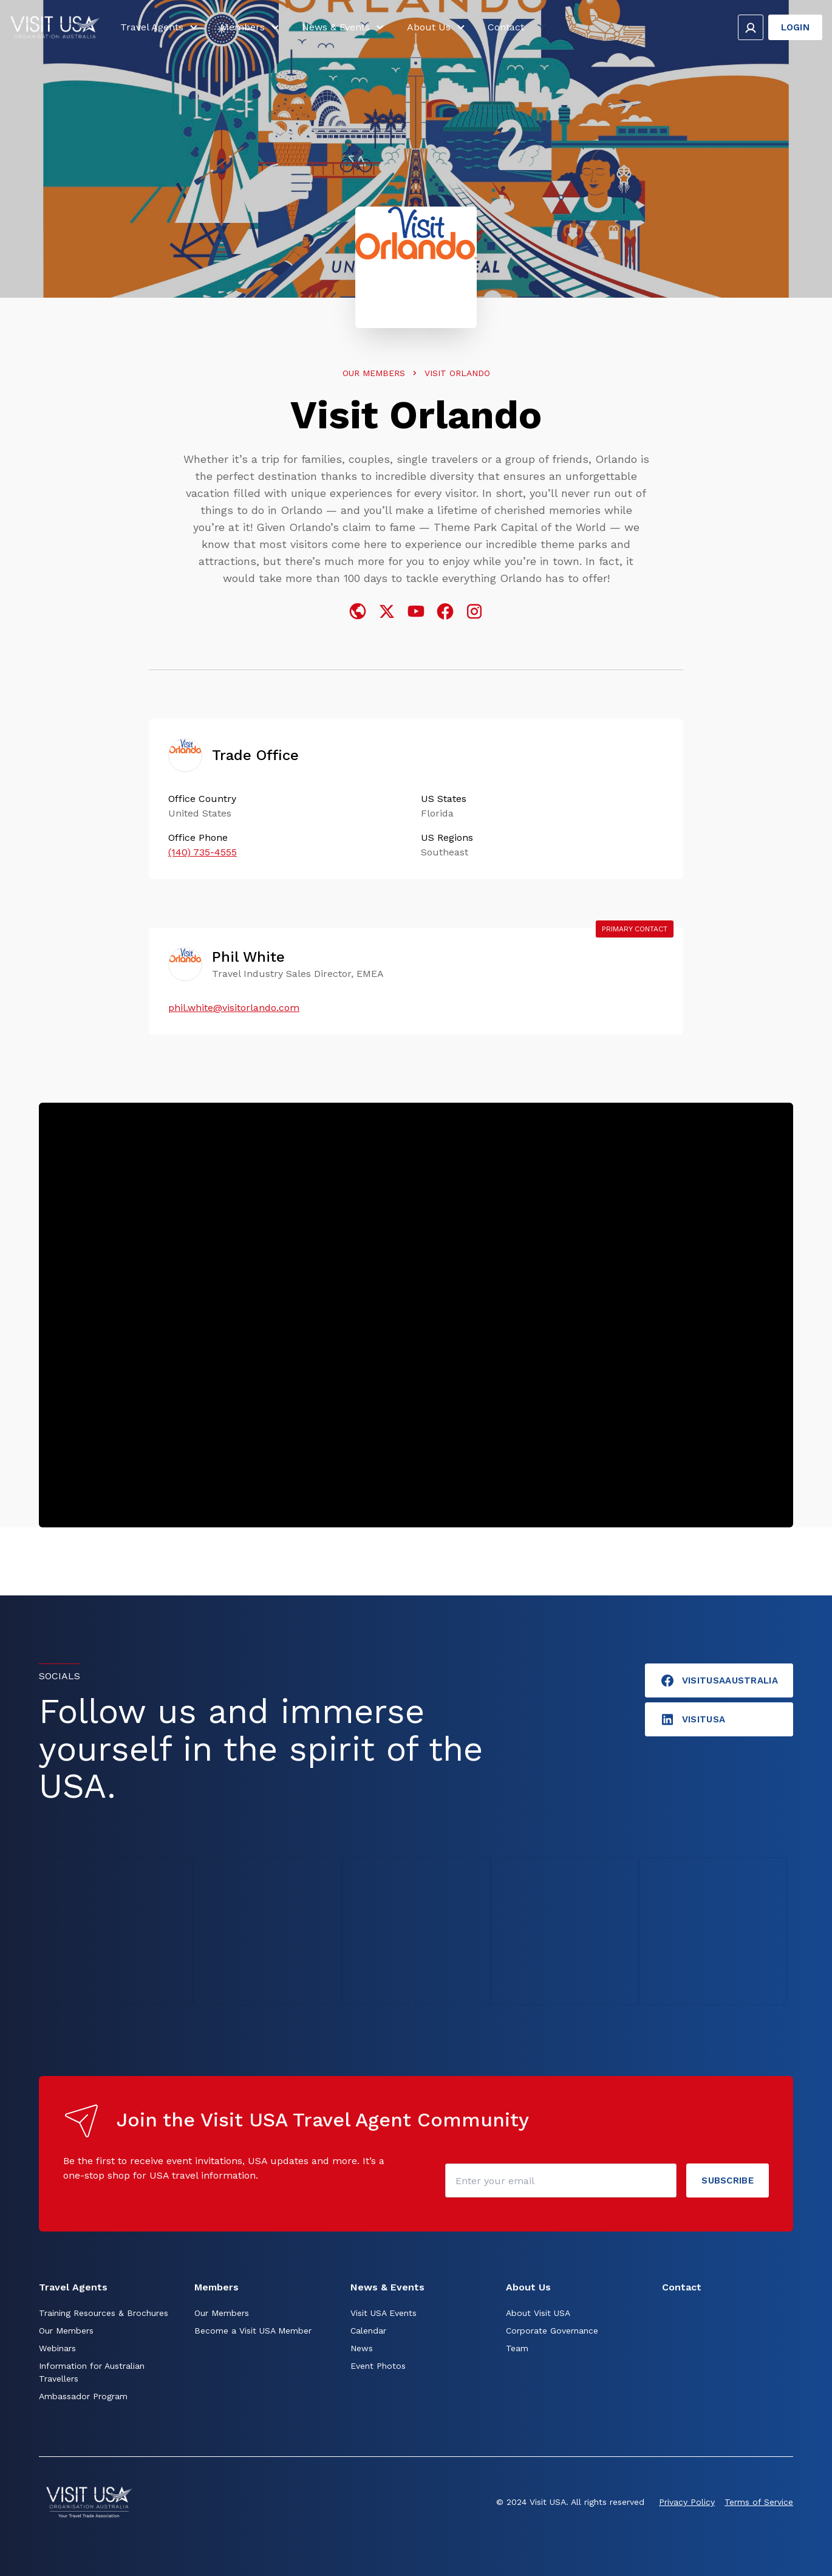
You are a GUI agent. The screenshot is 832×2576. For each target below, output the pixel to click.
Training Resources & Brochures (103, 2313)
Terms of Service (759, 2502)
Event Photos (378, 2366)
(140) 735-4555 (202, 852)
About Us (437, 29)
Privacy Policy (687, 2502)
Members (251, 29)
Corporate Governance (552, 2330)
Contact (506, 29)
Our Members (374, 373)
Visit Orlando (457, 373)
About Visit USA (538, 2313)
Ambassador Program (83, 2396)
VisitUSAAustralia (719, 1680)
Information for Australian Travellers (92, 2372)
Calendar (368, 2330)
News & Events (344, 29)
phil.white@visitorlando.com (233, 1007)
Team (517, 2348)
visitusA (692, 1719)
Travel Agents (160, 29)
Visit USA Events (383, 2313)
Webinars (57, 2348)
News (361, 2348)
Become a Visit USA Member (253, 2330)
